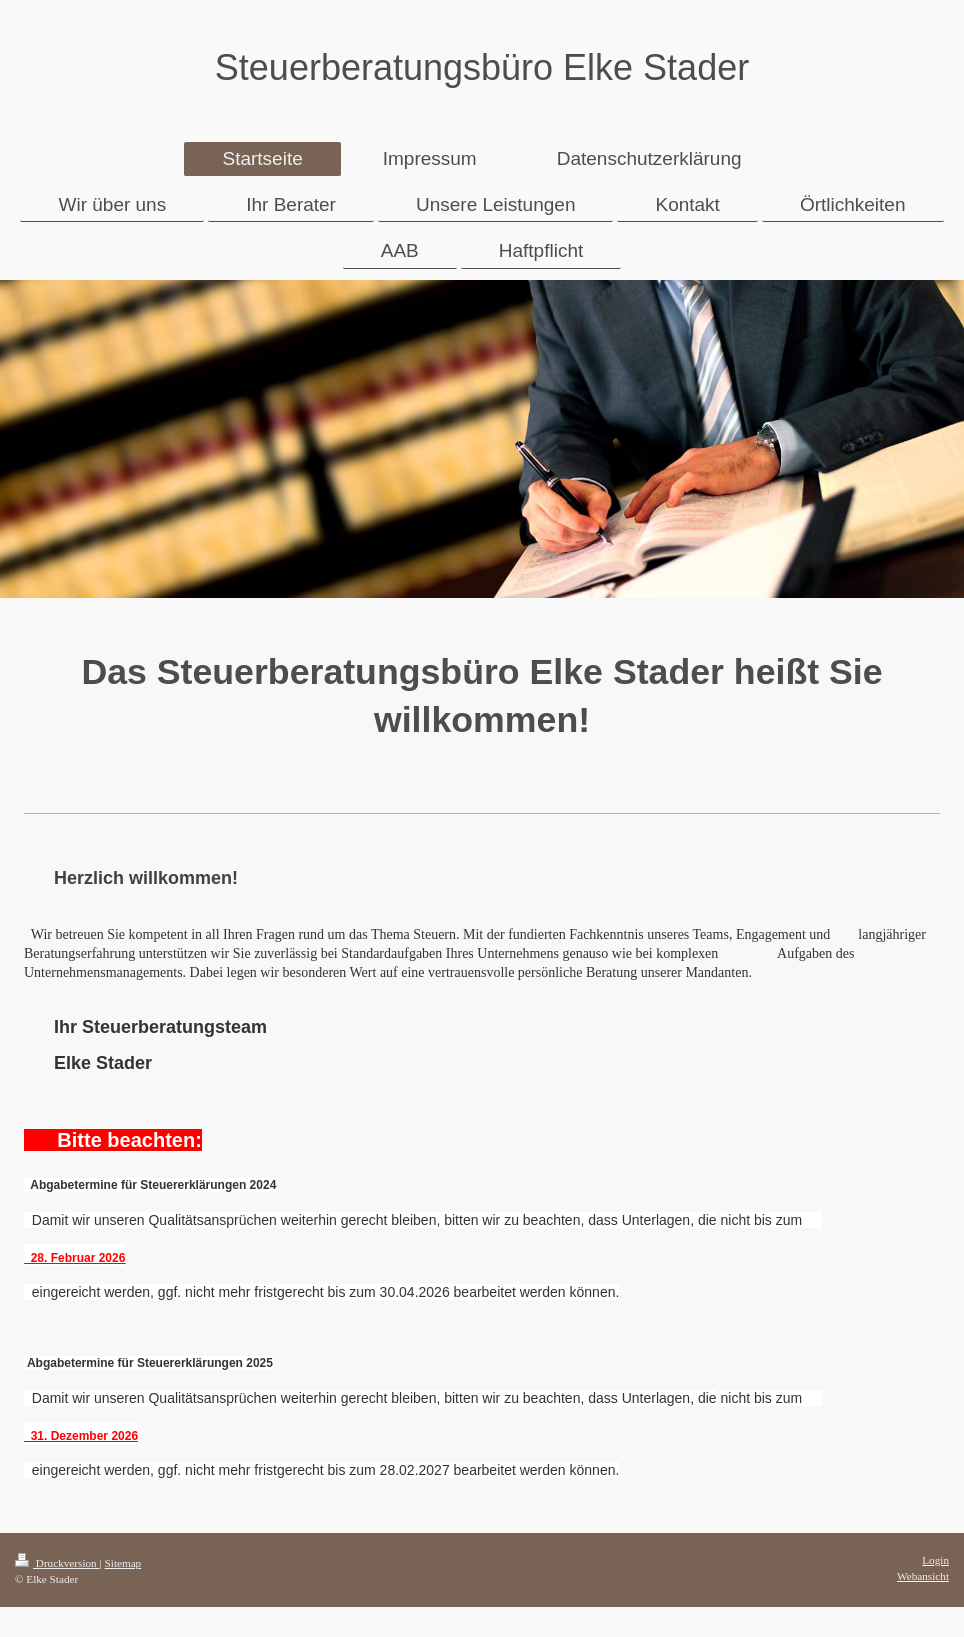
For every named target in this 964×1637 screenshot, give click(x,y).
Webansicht (923, 1576)
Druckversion (57, 1563)
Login (935, 1560)
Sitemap (123, 1563)
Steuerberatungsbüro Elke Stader (482, 67)
